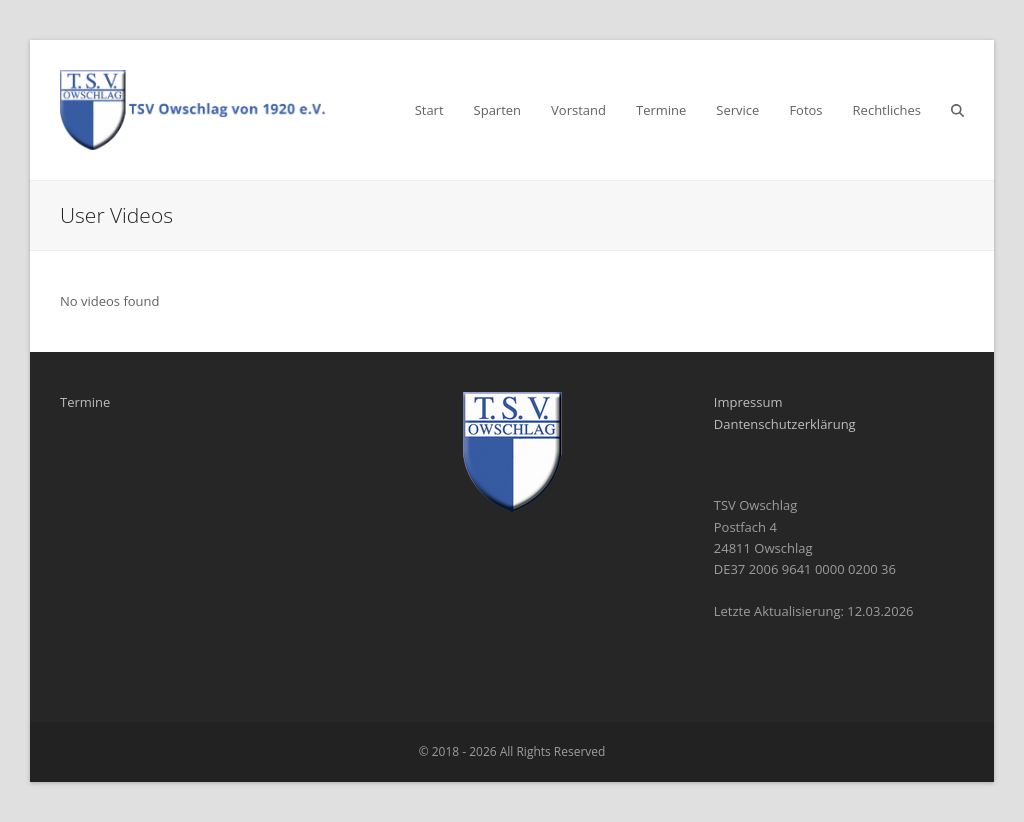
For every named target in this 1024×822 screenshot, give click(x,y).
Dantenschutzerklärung (785, 424)
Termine (85, 402)
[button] (957, 110)
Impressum (748, 402)
